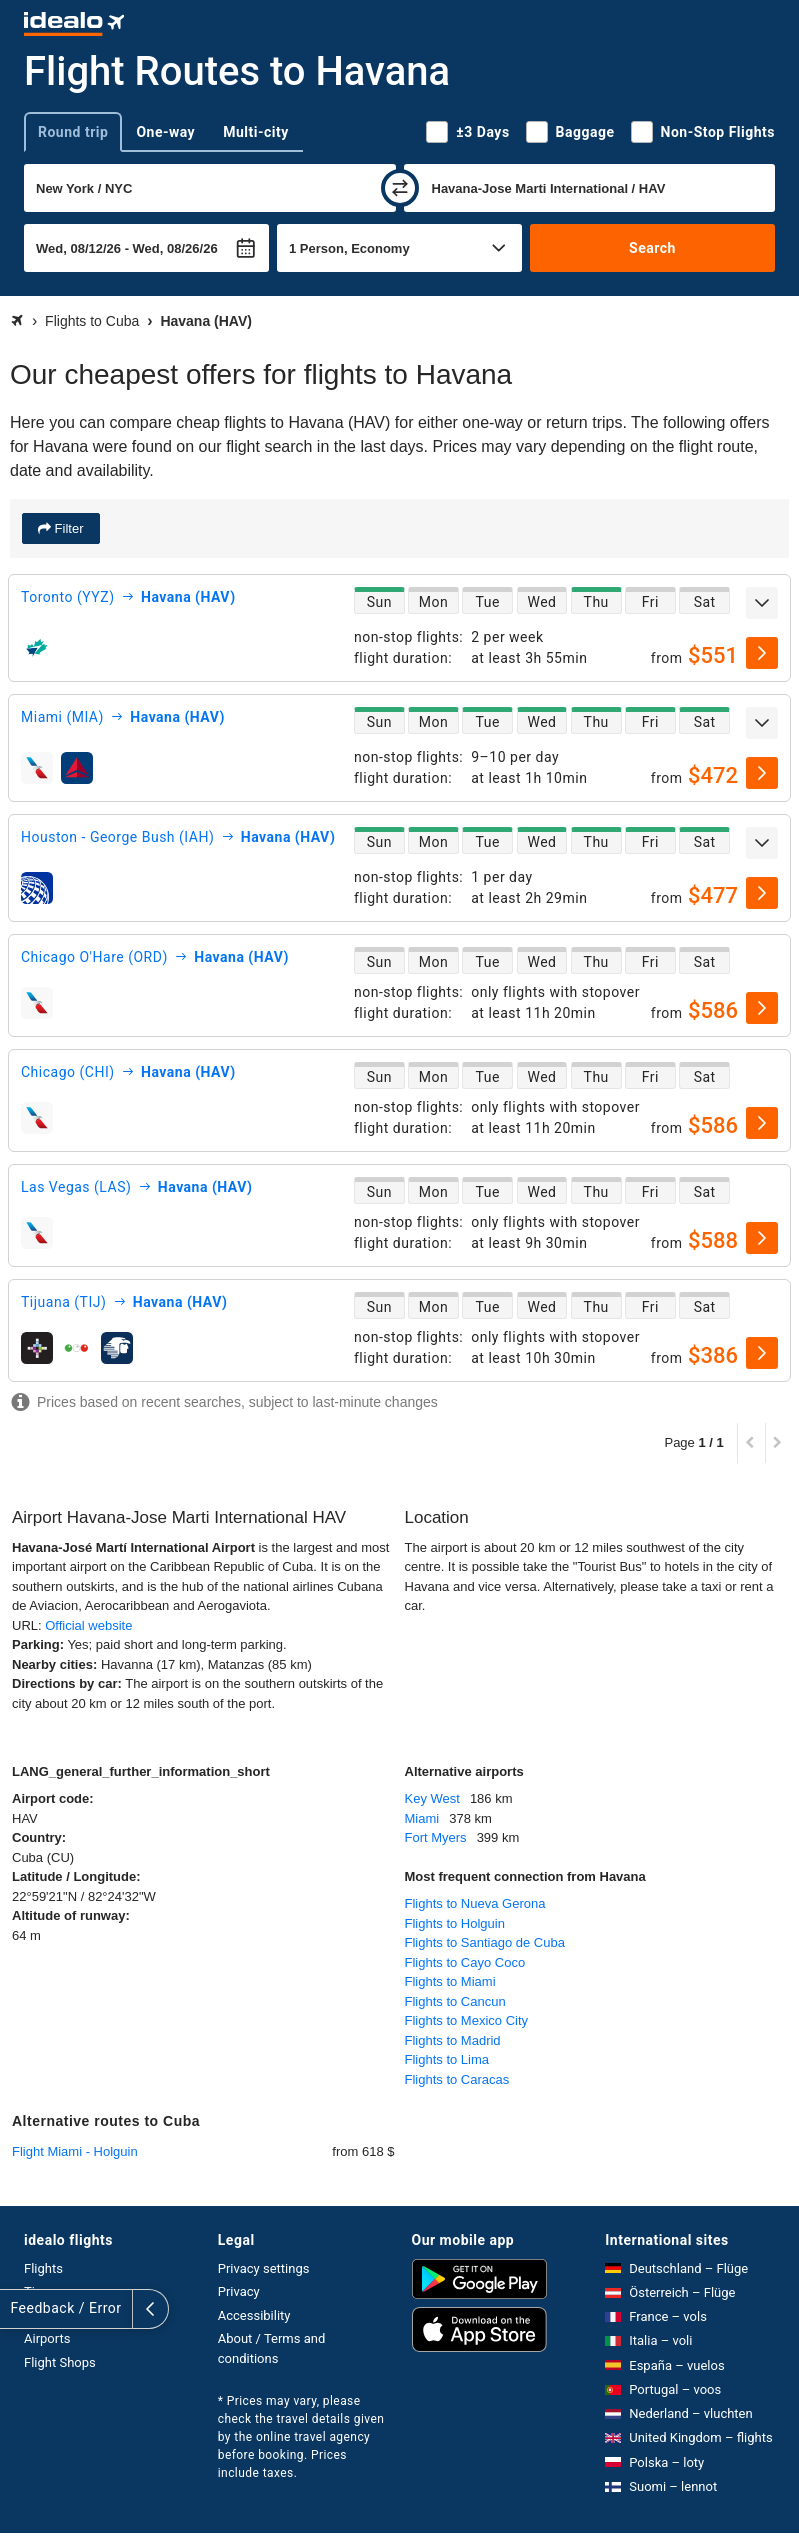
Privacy (239, 2291)
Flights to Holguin (455, 1923)
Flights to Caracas (457, 2079)
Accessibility (254, 2315)
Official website (88, 1625)
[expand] (762, 603)
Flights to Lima (447, 2059)
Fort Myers (436, 1837)
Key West (432, 1798)
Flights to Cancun (455, 2001)
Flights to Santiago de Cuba (485, 1942)
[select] (762, 653)
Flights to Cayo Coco (465, 1962)
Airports (47, 2338)
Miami (422, 1818)
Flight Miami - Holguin (75, 2151)
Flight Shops (60, 2362)
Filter (67, 528)
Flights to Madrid (453, 2040)
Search (652, 248)
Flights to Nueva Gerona (475, 1903)
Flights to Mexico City (467, 2020)
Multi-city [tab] (256, 132)
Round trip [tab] (73, 132)
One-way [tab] (165, 132)
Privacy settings (264, 2268)
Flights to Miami (450, 1981)
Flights (43, 2268)
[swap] (400, 188)
